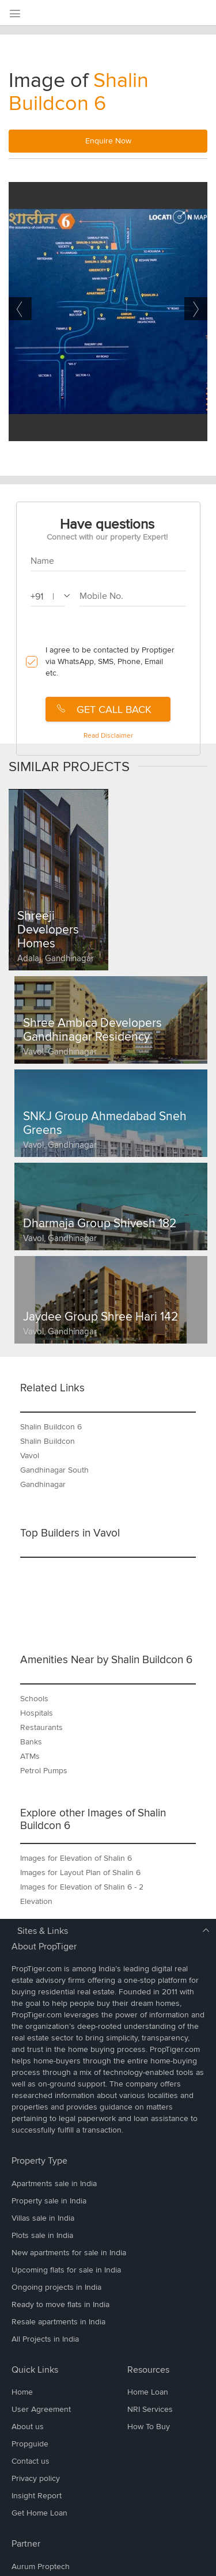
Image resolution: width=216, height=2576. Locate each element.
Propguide (30, 2444)
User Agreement (41, 2409)
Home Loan (147, 2392)
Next (195, 308)
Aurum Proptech (41, 2566)
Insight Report (37, 2496)
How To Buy (148, 2426)
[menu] (14, 14)
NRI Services (150, 2409)
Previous (20, 308)
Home (22, 2392)
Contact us (31, 2461)
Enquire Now (108, 141)
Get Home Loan (39, 2513)
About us (28, 2426)
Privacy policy (36, 2478)
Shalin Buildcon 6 (79, 92)
